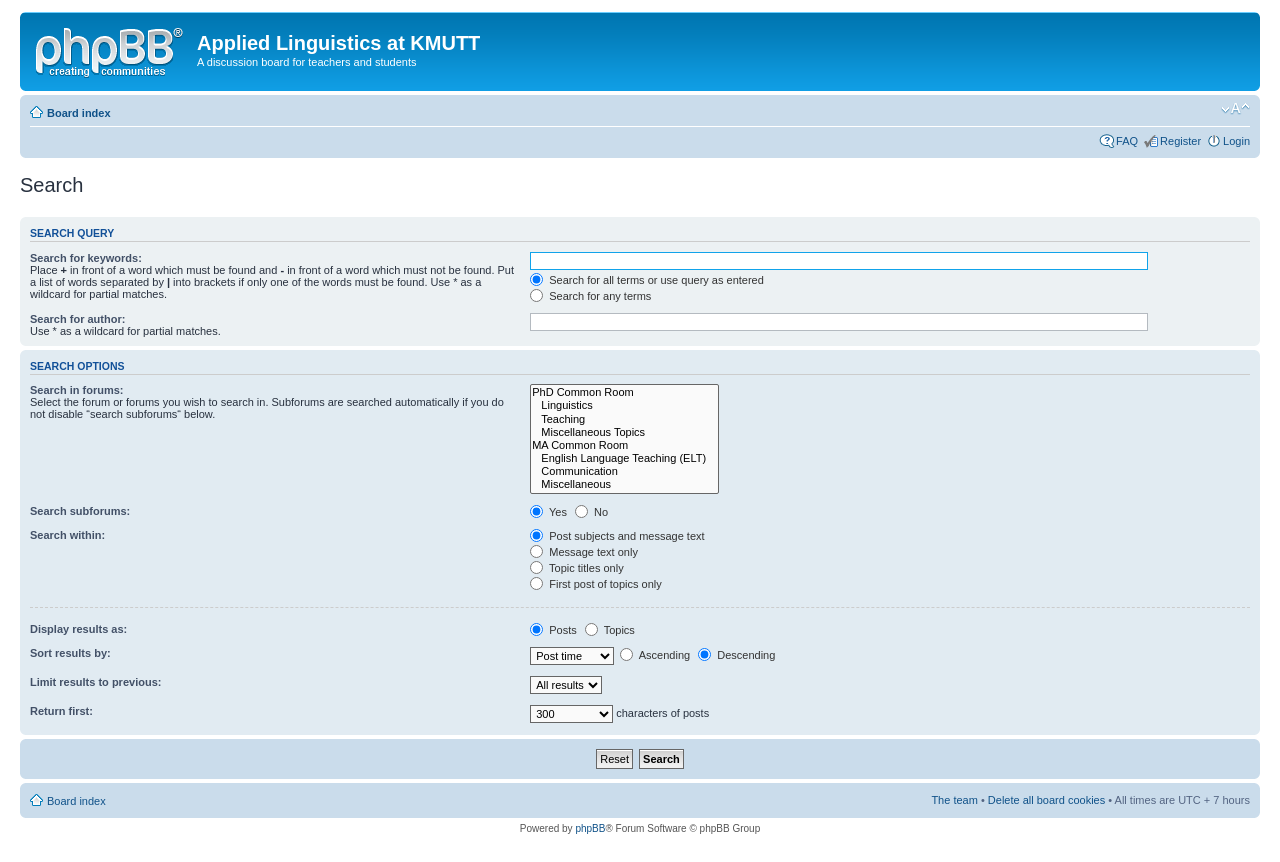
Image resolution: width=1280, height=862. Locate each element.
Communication (624, 471)
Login (1236, 141)
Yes (548, 512)
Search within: (67, 535)
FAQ (1127, 141)
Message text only (584, 552)
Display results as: (78, 629)
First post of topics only (596, 584)
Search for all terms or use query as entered (647, 280)
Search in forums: (77, 390)
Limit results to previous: (95, 682)
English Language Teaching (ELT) (624, 458)
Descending (736, 655)
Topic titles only (576, 568)
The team (954, 800)
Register (1180, 141)
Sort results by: (70, 653)
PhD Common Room (624, 392)
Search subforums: (80, 511)
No (591, 512)
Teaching (624, 419)
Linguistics (624, 405)
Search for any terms (590, 296)
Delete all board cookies (1046, 800)
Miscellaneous (624, 484)
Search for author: (77, 319)
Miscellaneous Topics (624, 432)
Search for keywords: (86, 258)
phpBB (590, 828)
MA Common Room (624, 445)
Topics (610, 630)
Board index (79, 113)
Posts (553, 630)
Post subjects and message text (617, 536)
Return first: (61, 711)
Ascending (655, 655)
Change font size (1235, 109)
